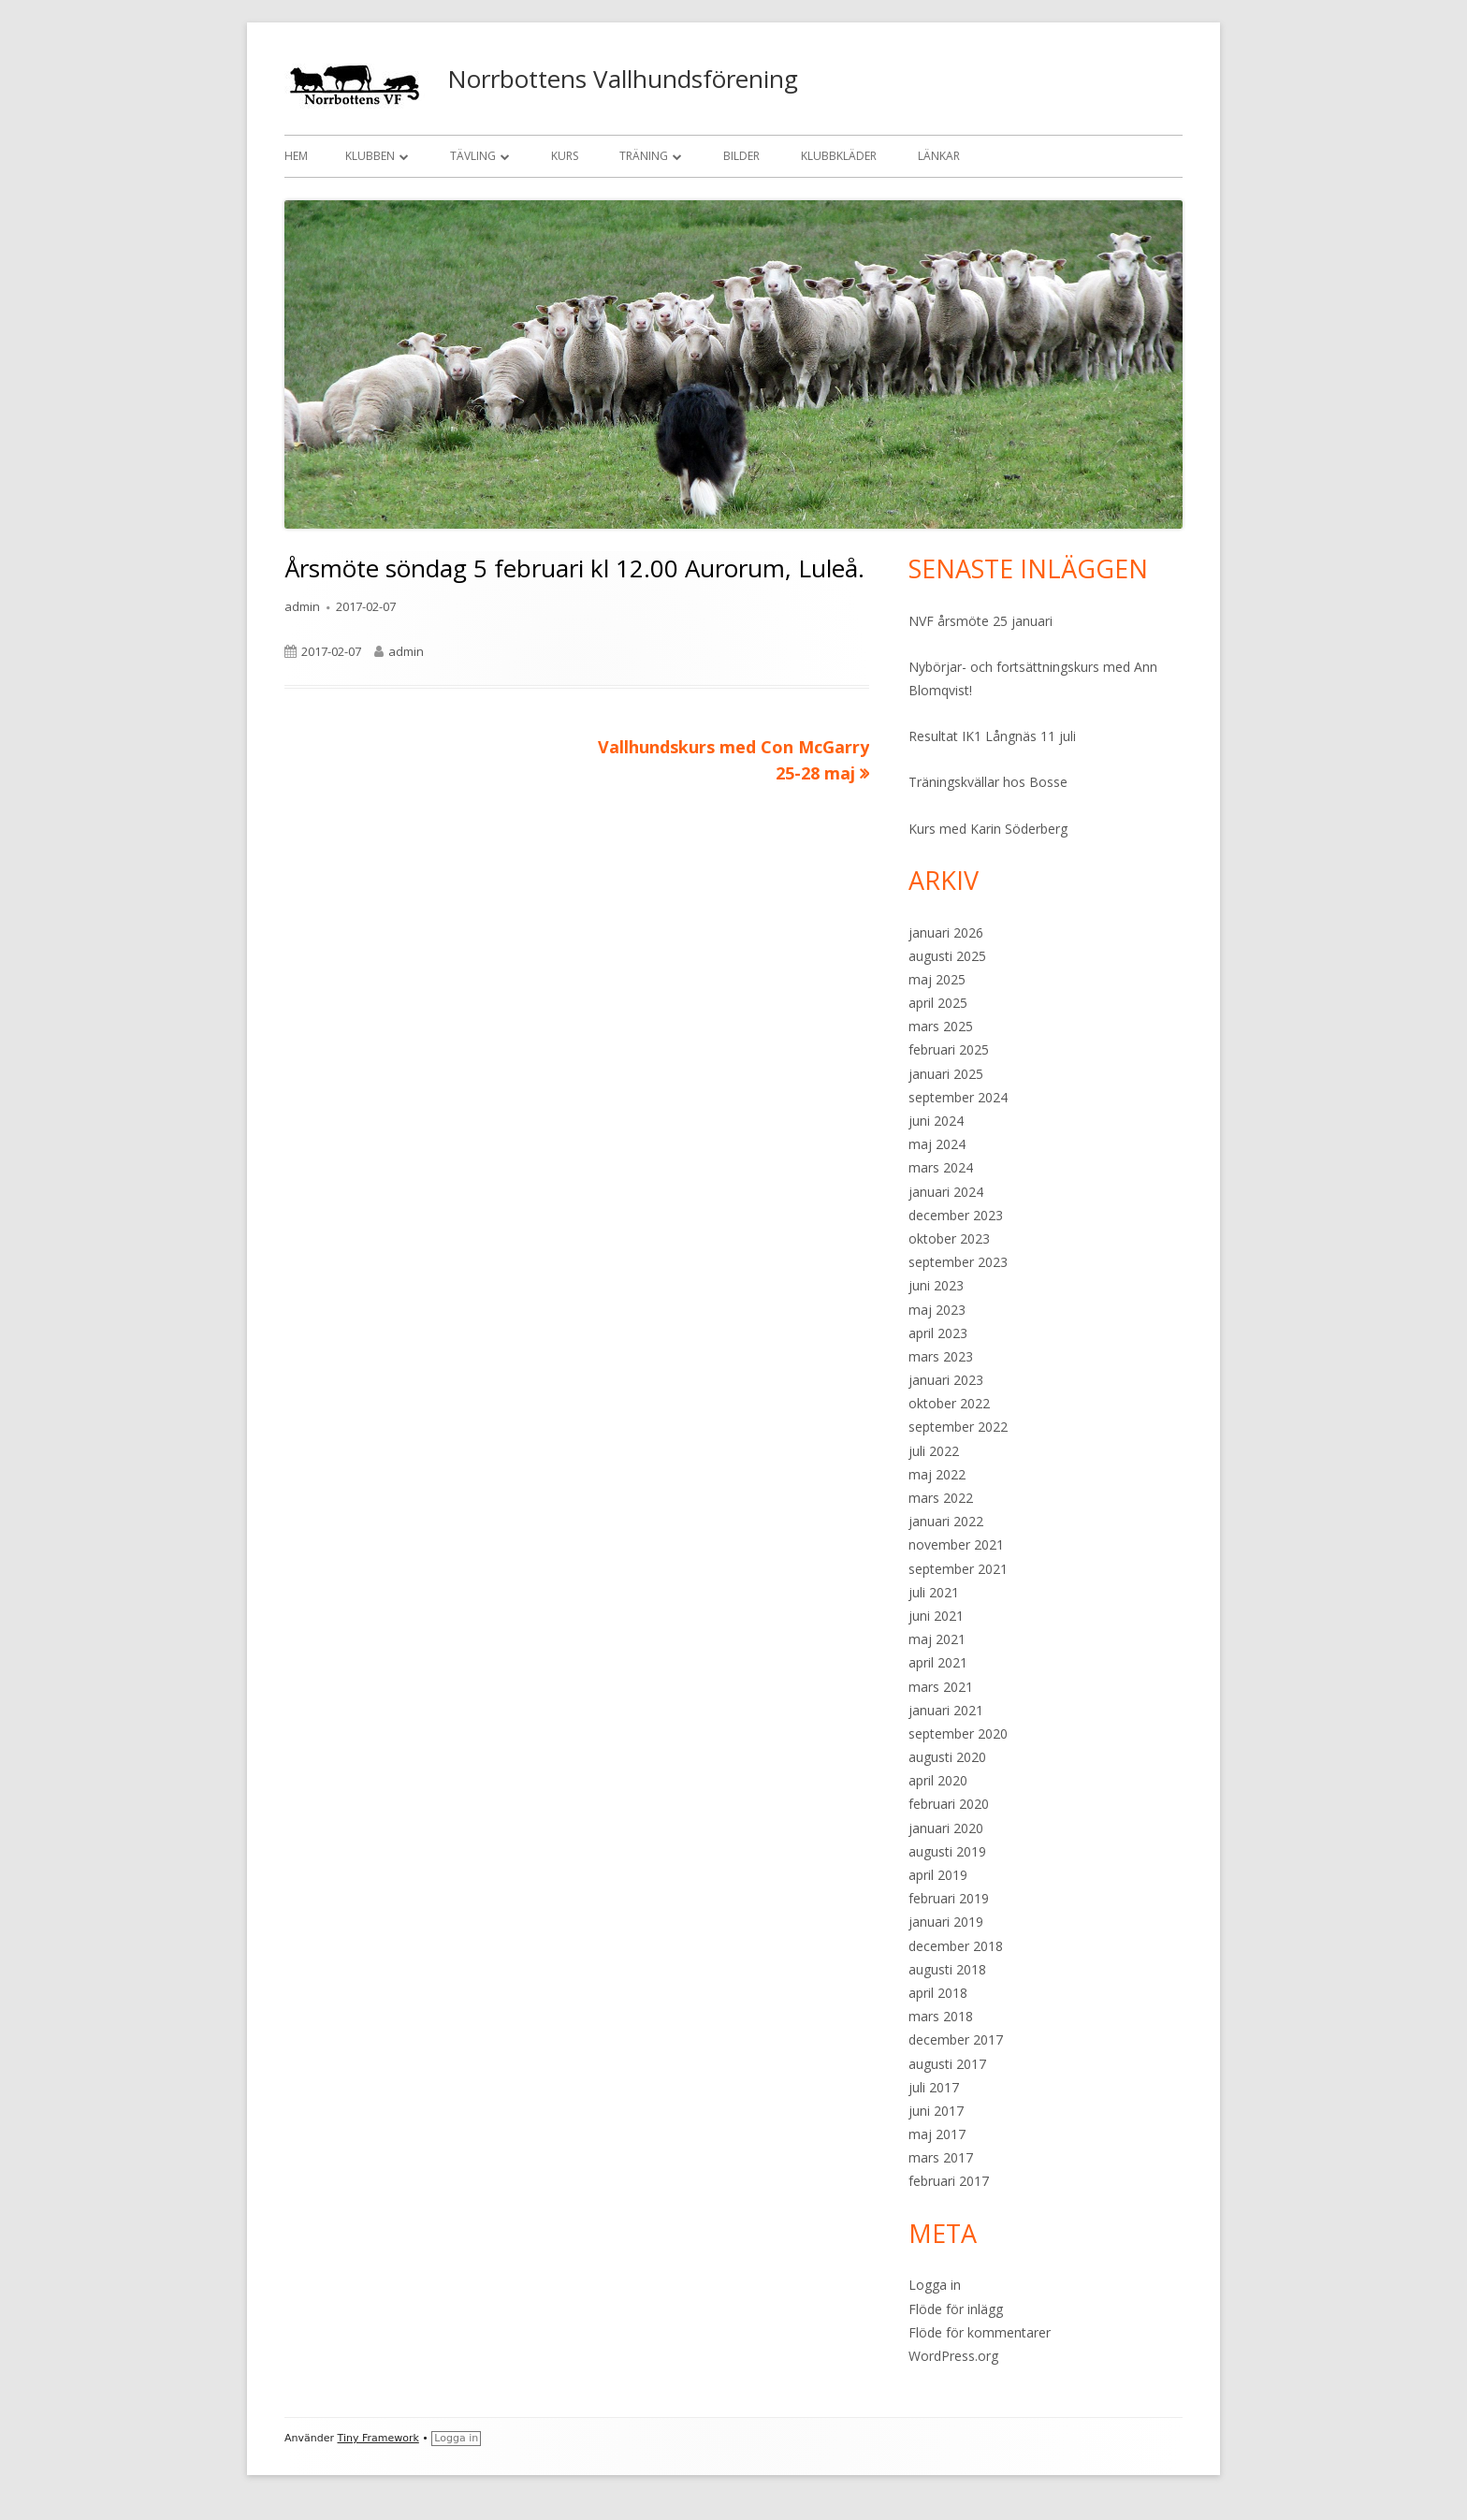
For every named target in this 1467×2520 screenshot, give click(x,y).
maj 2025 (937, 979)
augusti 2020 (947, 1757)
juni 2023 (936, 1285)
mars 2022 (940, 1498)
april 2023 (937, 1333)
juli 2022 (933, 1451)
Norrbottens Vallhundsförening (622, 78)
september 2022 (958, 1426)
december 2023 (955, 1215)
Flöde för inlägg (955, 2309)
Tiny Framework (378, 2438)
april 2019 (937, 1875)
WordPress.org (953, 2356)
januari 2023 (945, 1380)
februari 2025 (948, 1049)
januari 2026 (945, 932)
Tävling (473, 156)
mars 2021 (940, 1687)
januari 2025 (945, 1074)
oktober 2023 (949, 1238)
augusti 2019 (947, 1851)
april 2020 (937, 1780)
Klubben (370, 156)
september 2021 (958, 1569)
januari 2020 (945, 1828)
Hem (296, 156)
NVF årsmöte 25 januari (980, 621)
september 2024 (958, 1097)
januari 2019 (945, 1921)
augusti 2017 (947, 2064)
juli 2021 (933, 1592)
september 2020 (958, 1733)
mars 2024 (940, 1167)
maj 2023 (937, 1309)
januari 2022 (945, 1521)
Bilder (741, 156)
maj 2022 (937, 1474)
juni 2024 (936, 1120)
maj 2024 (937, 1144)
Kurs (564, 156)
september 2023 (958, 1262)
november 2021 (956, 1544)
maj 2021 (937, 1639)
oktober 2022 (949, 1403)
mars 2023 (940, 1356)
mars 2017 (940, 2157)
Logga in (934, 2285)
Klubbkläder (839, 156)
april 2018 (937, 1993)
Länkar (939, 156)
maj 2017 (937, 2134)
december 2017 (955, 2039)
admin (302, 606)
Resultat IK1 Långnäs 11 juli (992, 736)
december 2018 (955, 1946)
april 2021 (937, 1662)
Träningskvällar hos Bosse (988, 782)
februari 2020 (948, 1804)
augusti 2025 (947, 956)
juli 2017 (933, 2087)
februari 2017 (948, 2181)
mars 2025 (940, 1026)
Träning (643, 156)
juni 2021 (936, 1615)
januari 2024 (945, 1192)
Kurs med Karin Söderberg (988, 829)
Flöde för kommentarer (979, 2332)
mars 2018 (940, 2016)
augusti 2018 (947, 1969)
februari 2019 (948, 1898)
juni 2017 (936, 2110)
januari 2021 (945, 1710)
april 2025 (937, 1003)
